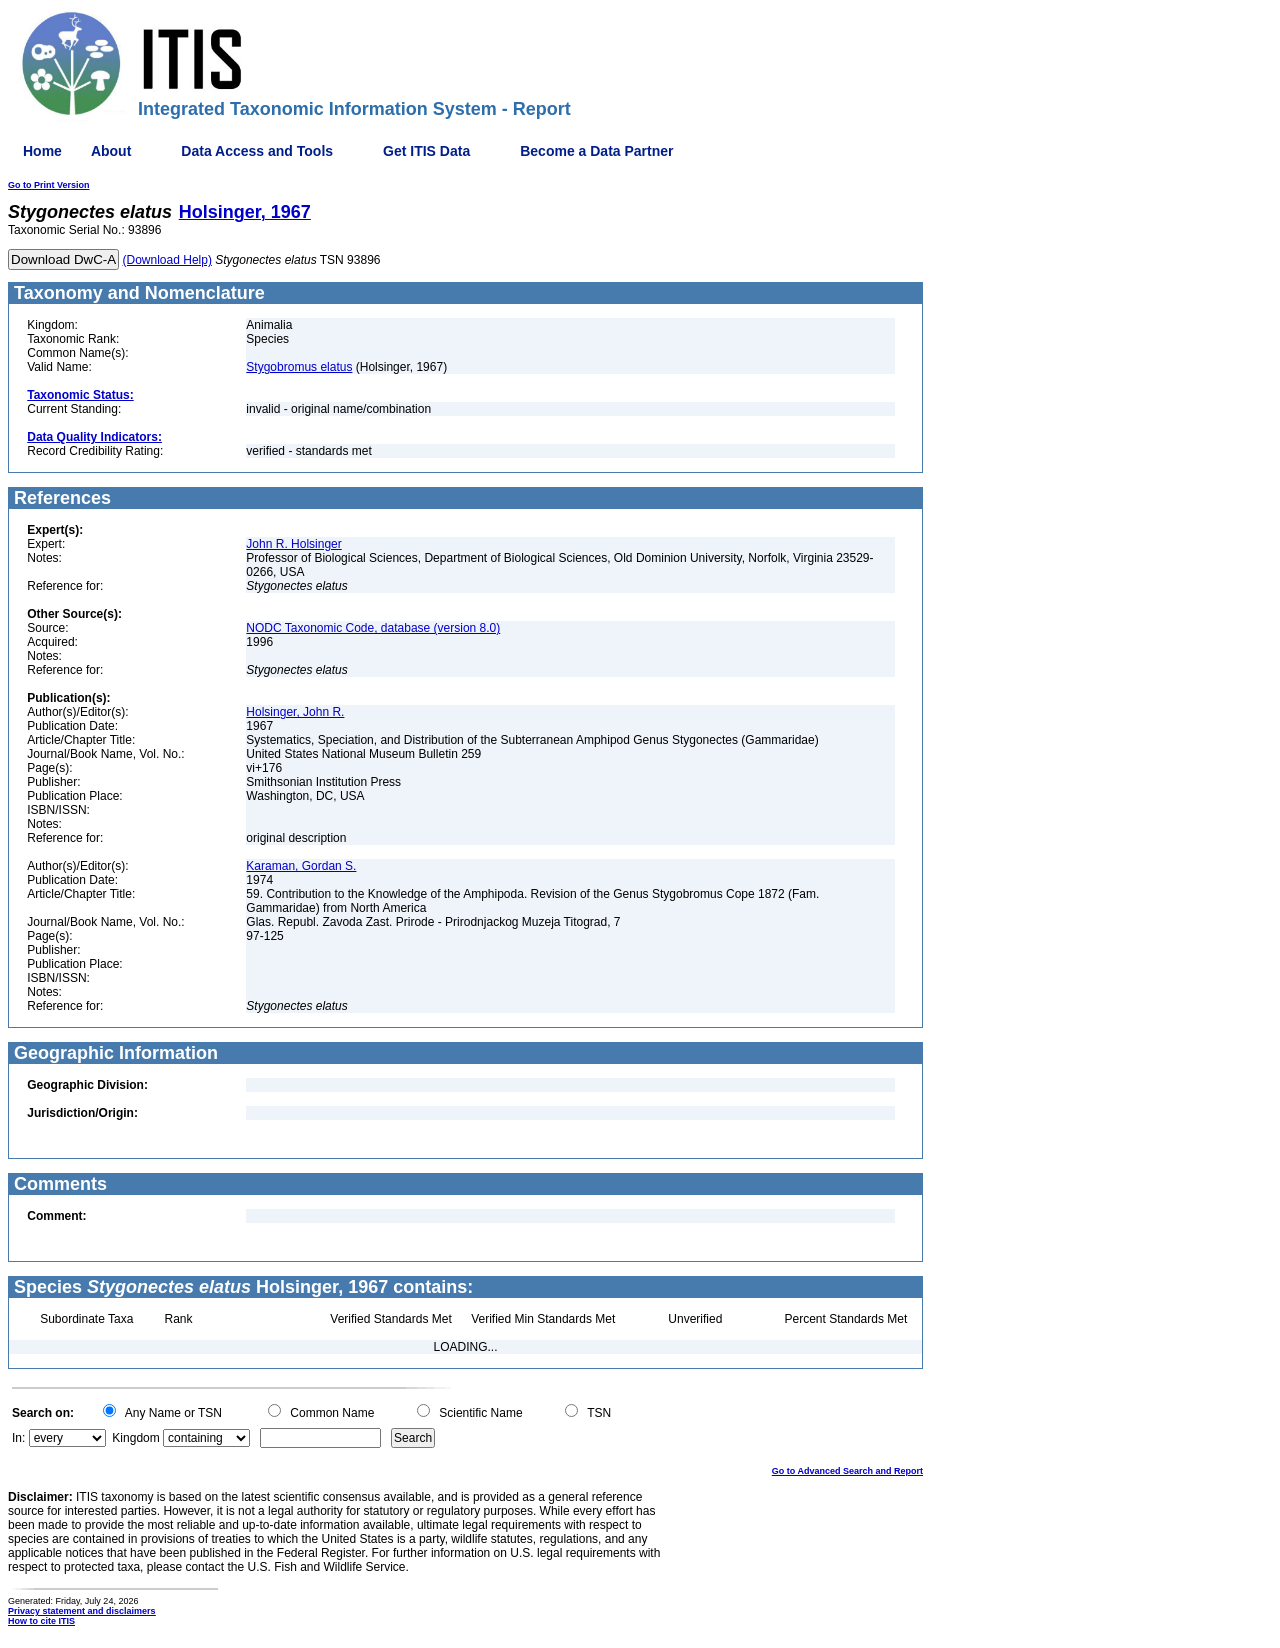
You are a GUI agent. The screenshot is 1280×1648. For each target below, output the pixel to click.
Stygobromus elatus (299, 367)
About (111, 151)
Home (42, 151)
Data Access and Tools (257, 151)
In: (18, 1438)
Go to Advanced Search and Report (847, 1471)
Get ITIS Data (426, 151)
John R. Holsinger (293, 544)
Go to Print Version (49, 185)
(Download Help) (167, 260)
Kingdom (135, 1438)
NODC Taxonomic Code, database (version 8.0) (373, 628)
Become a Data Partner (596, 151)
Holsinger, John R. (295, 712)
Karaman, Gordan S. (301, 866)
